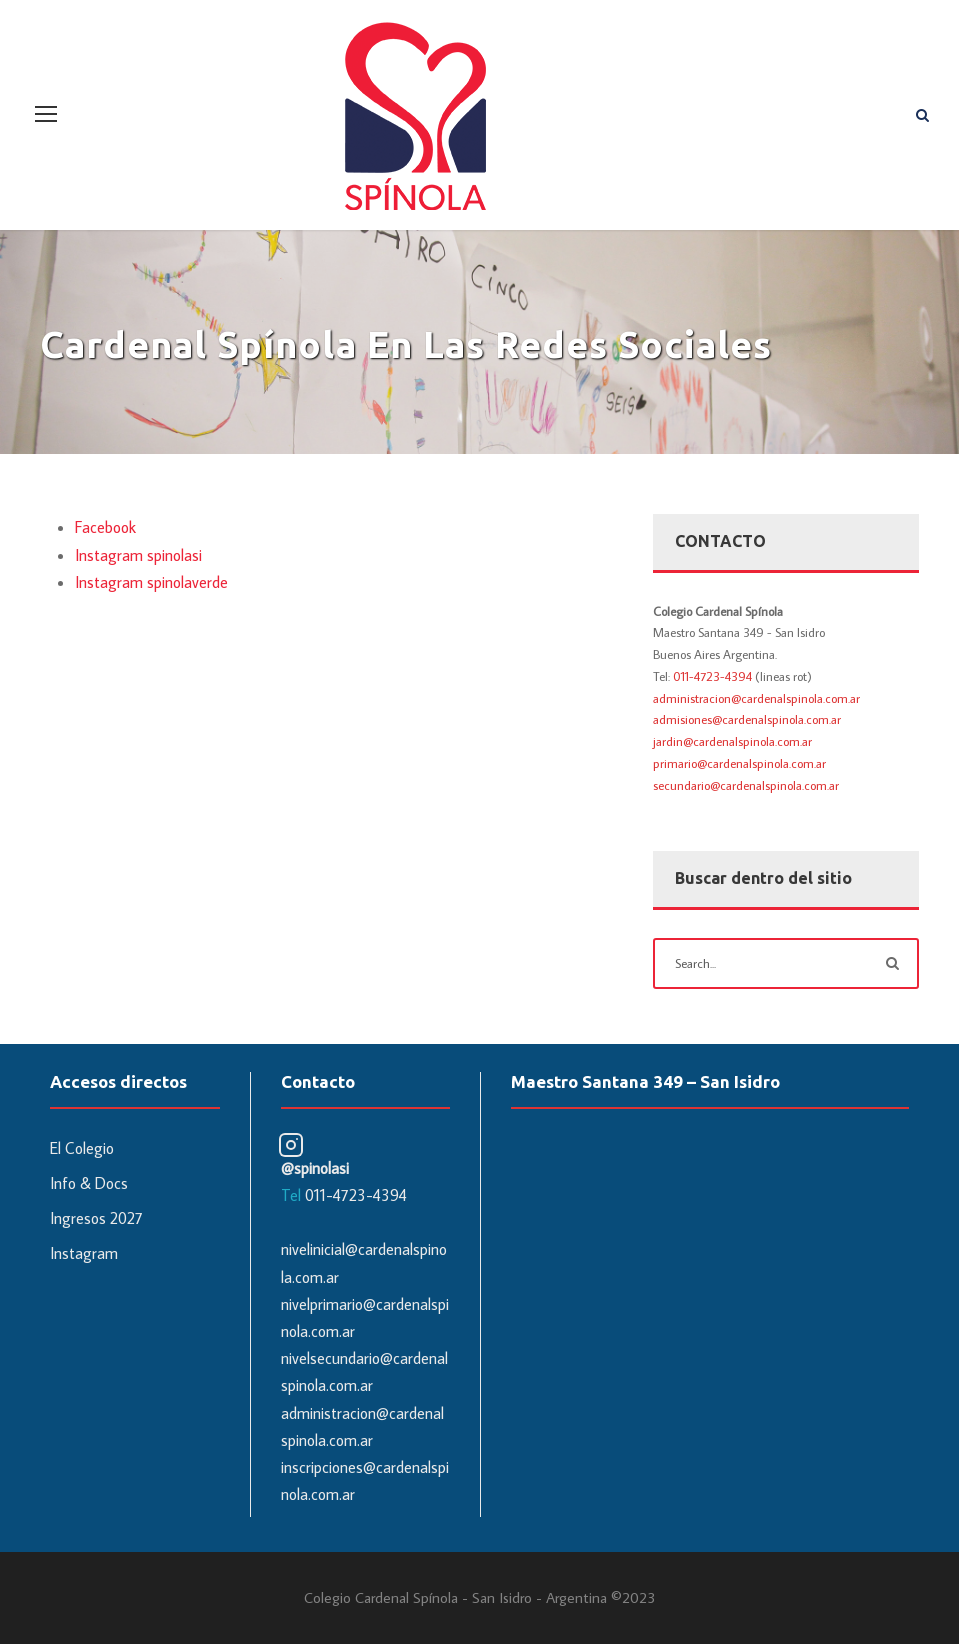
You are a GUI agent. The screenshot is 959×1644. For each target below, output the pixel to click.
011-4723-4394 (712, 676)
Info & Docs (89, 1183)
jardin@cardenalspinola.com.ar (732, 741)
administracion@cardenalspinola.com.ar (756, 698)
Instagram (84, 1253)
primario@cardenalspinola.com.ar (739, 763)
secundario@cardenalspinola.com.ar (746, 785)
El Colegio (82, 1148)
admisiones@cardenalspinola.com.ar (747, 719)
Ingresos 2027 (96, 1218)
